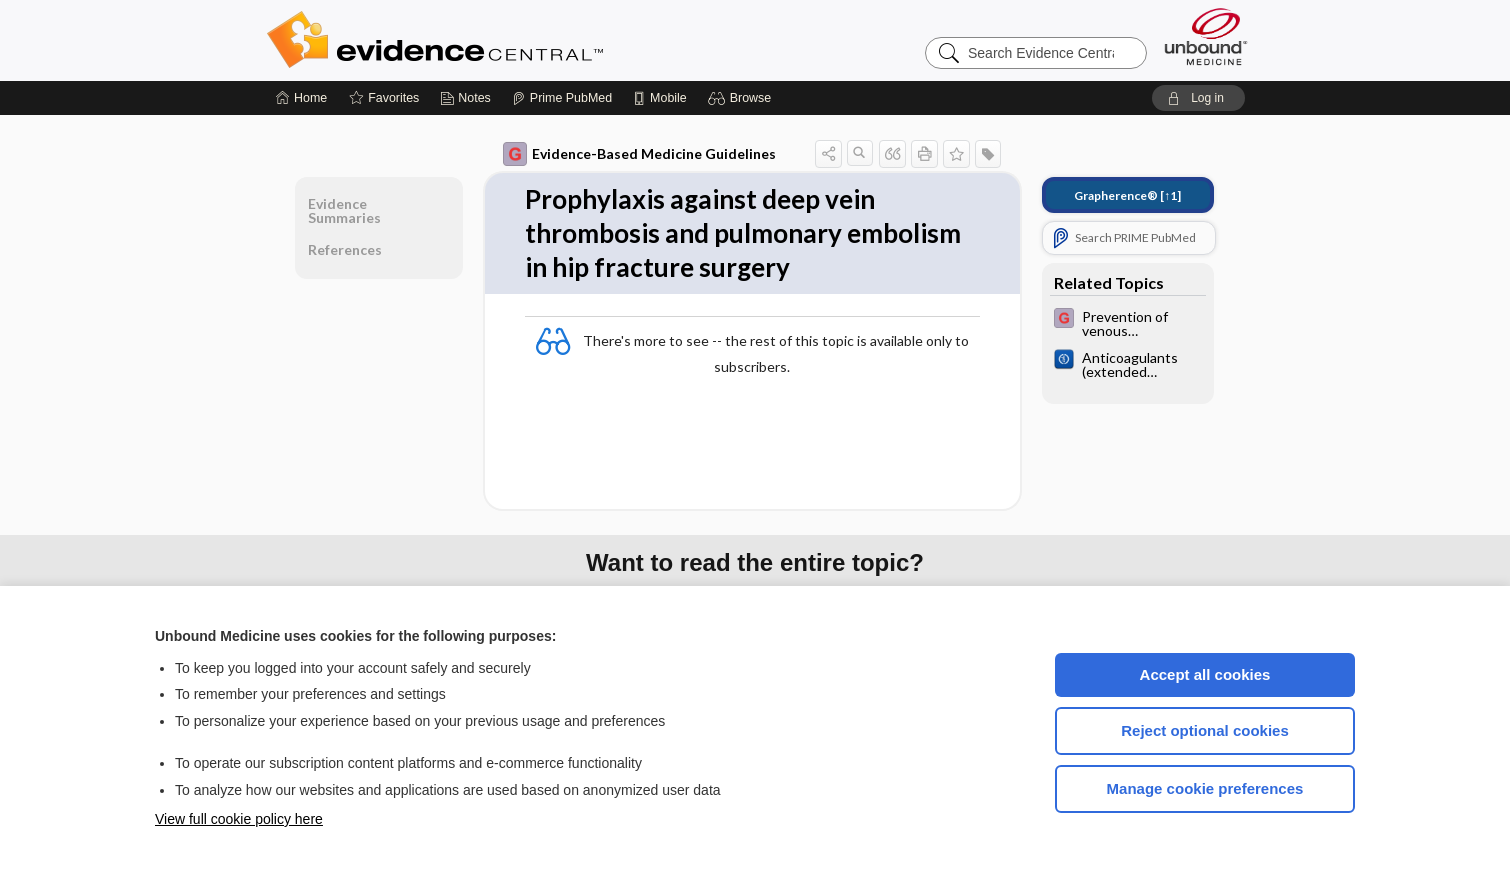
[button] (742, 98)
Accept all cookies (1205, 674)
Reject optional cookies (1205, 730)
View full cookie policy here (239, 819)
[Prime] (562, 98)
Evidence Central (515, 40)
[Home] (301, 98)
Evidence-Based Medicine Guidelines (639, 154)
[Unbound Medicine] (1206, 36)
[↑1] (1127, 195)
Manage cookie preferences (1205, 788)
